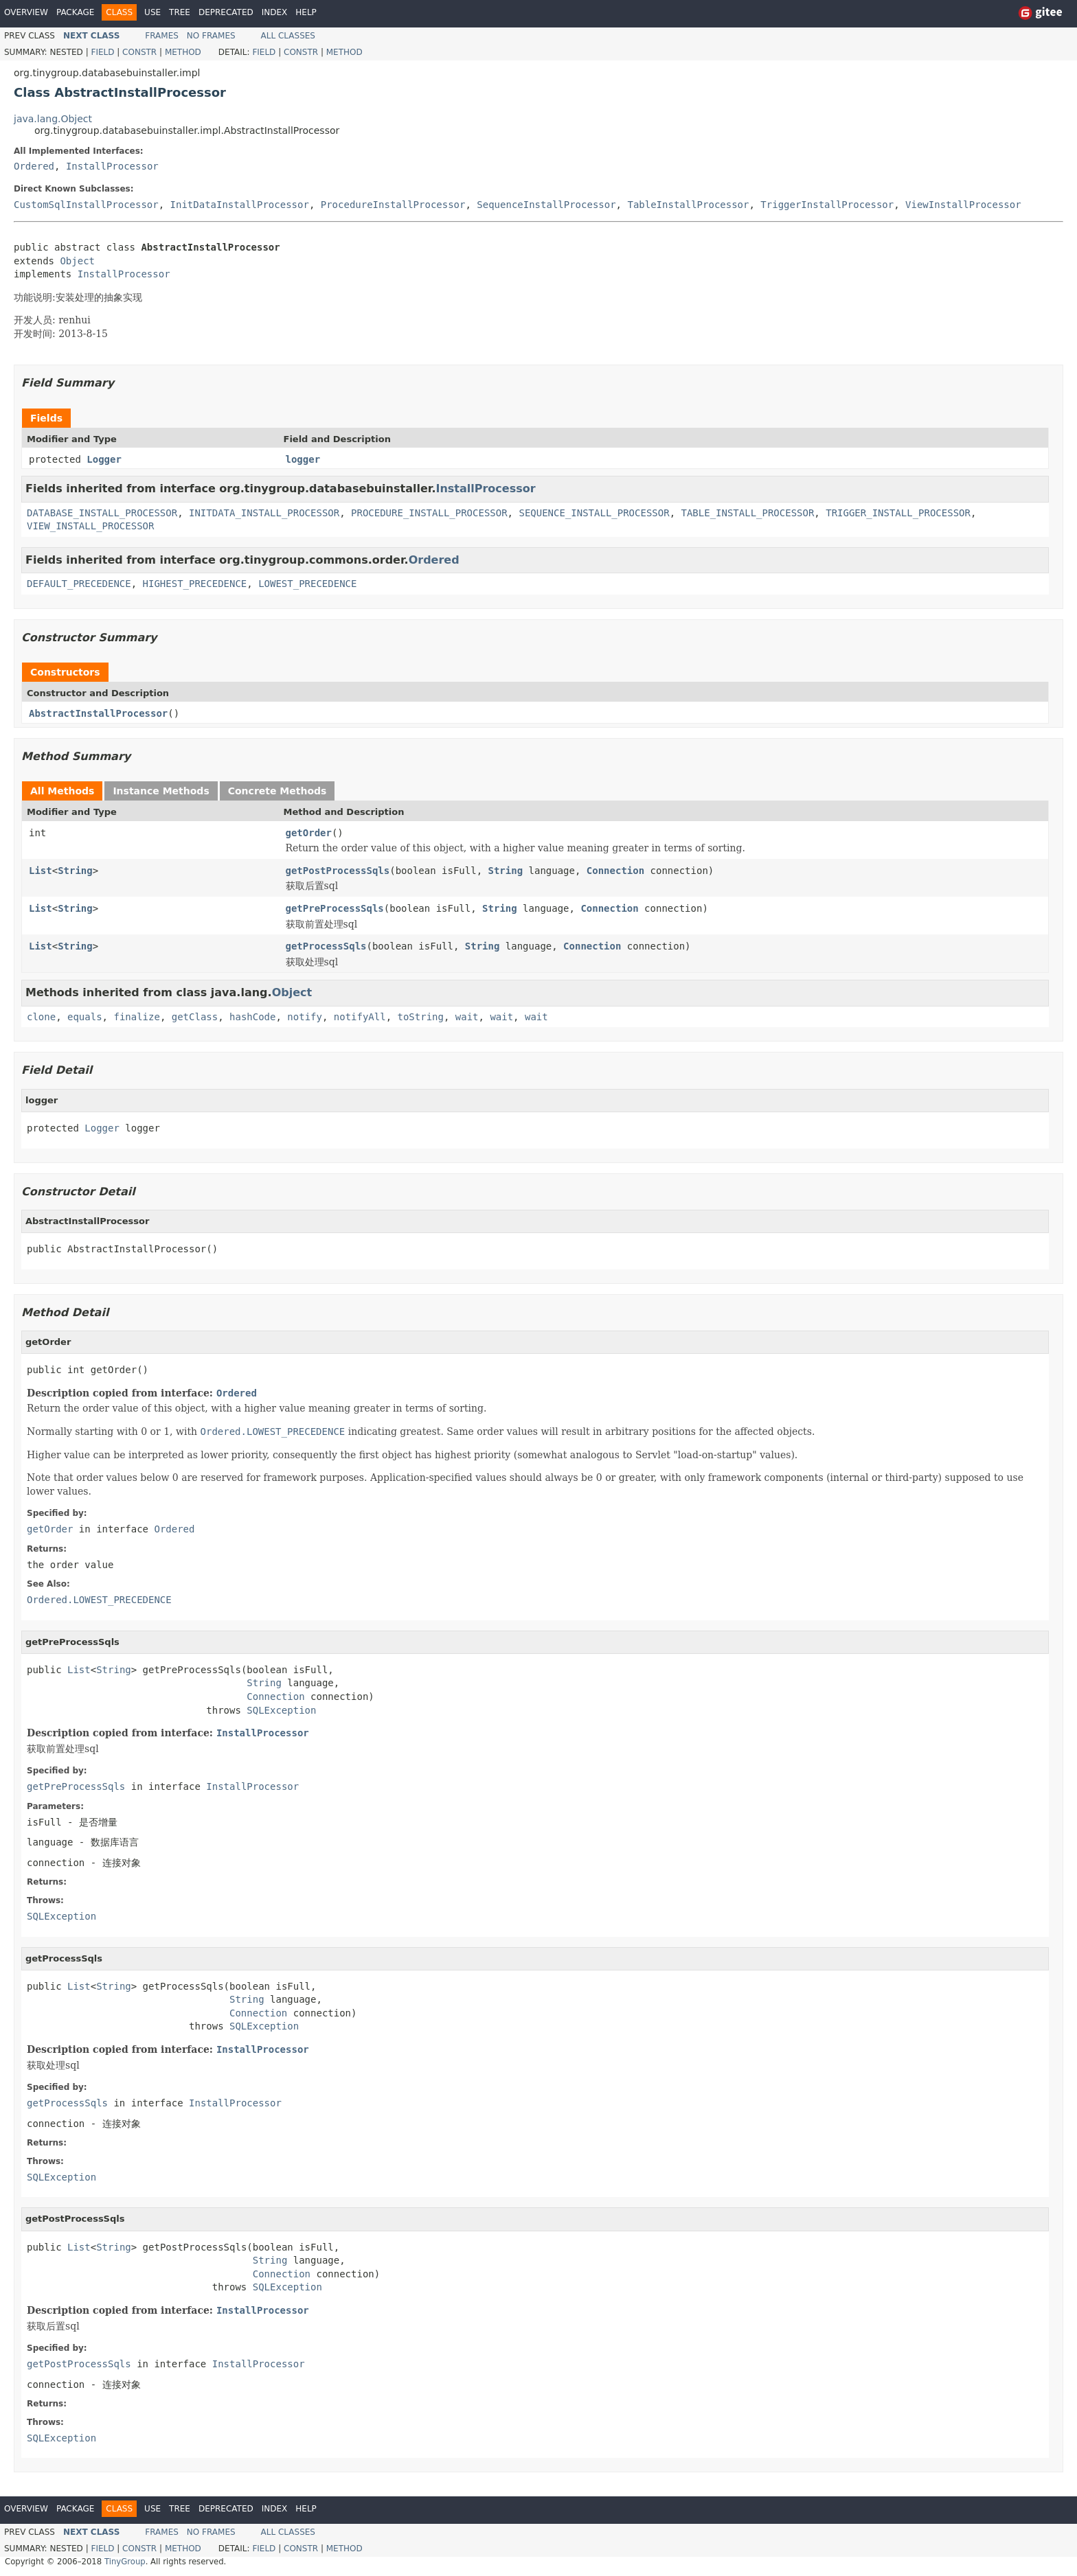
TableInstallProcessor (688, 204)
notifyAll (360, 1016)
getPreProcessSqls (335, 908)
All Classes (288, 36)
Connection (615, 870)
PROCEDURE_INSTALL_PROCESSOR (429, 512)
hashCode (252, 1016)
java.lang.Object (53, 118)
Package (75, 12)
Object (77, 260)
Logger (104, 459)
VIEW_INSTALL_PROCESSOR (90, 525)
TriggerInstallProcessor (827, 204)
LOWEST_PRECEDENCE (307, 583)
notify (304, 1016)
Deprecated (226, 12)
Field (102, 52)
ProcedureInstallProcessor (393, 204)
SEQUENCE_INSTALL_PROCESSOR (594, 512)
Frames (162, 36)
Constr (139, 52)
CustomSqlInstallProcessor (86, 204)
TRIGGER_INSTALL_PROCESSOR (898, 512)
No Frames (211, 36)
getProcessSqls (326, 946)
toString (421, 1016)
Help (306, 12)
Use (152, 12)
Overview (26, 12)
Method (183, 52)
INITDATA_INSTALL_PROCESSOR (264, 512)
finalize (136, 1016)
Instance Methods (161, 790)
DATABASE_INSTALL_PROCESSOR (102, 512)
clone (41, 1016)
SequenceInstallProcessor (546, 204)
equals (84, 1016)
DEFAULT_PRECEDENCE (79, 583)
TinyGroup (125, 2561)
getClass (195, 1016)
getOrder (309, 832)
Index (275, 12)
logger (303, 459)
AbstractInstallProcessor (98, 713)
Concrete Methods (277, 790)
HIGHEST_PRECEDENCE (195, 583)
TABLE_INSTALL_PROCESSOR (747, 512)
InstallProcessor (112, 166)
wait (467, 1016)
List (40, 870)
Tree (179, 12)
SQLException (281, 1710)
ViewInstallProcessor (963, 204)
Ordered (34, 166)
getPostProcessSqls (338, 870)
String (75, 870)
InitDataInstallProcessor (239, 204)
